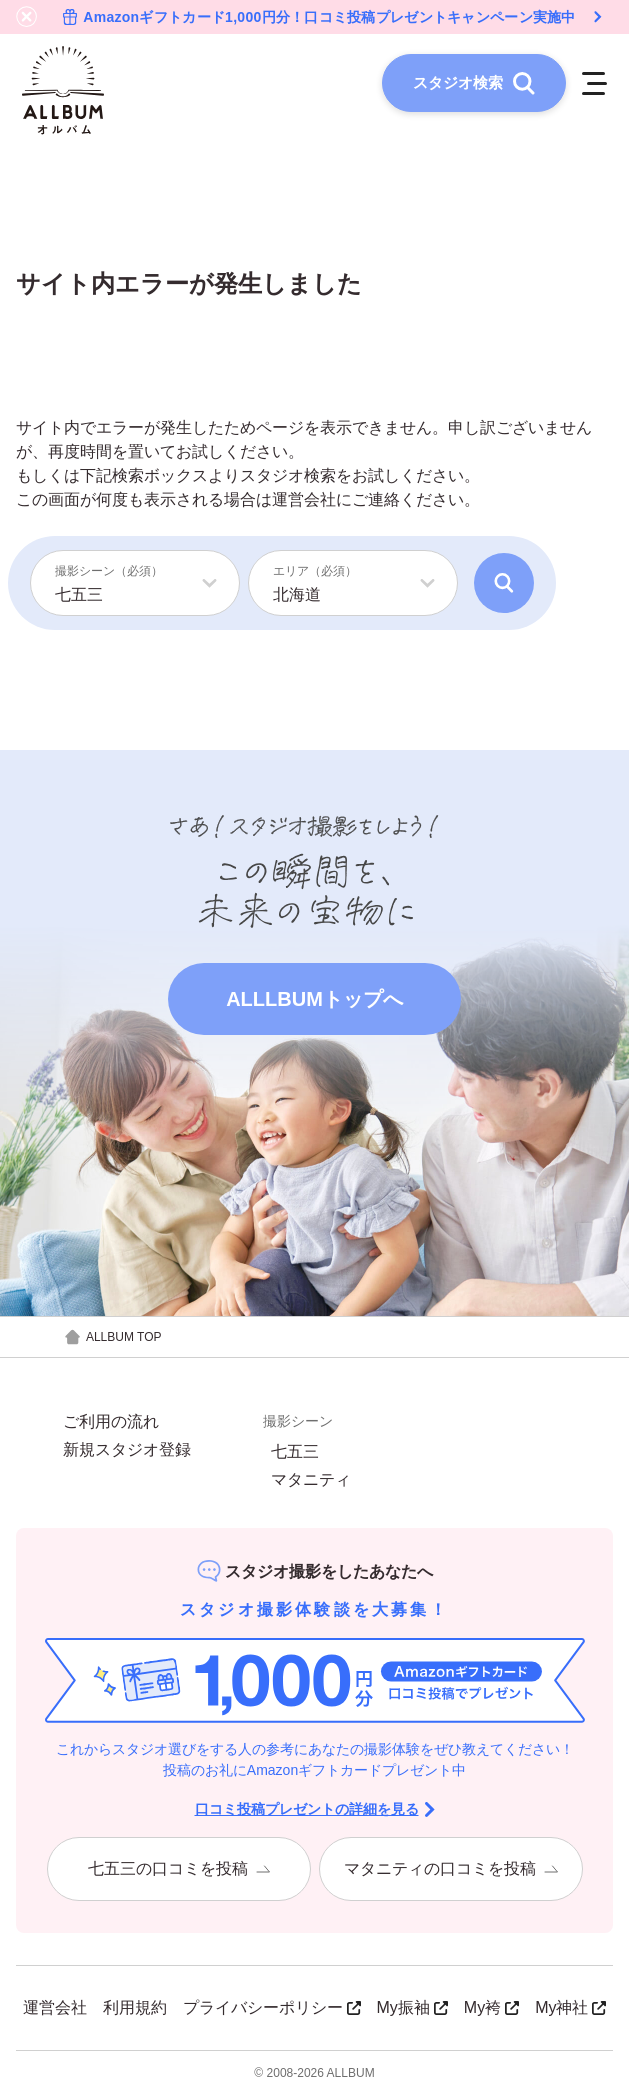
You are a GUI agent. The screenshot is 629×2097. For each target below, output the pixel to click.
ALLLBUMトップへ (314, 1001)
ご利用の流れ (111, 1424)
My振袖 (412, 2009)
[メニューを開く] (592, 84)
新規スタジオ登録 (127, 1452)
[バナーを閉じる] (27, 17)
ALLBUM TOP (112, 1339)
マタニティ (311, 1482)
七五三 (295, 1454)
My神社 (570, 2009)
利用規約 (135, 2009)
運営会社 (304, 501)
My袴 (491, 2009)
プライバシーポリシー (272, 2009)
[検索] (504, 585)
